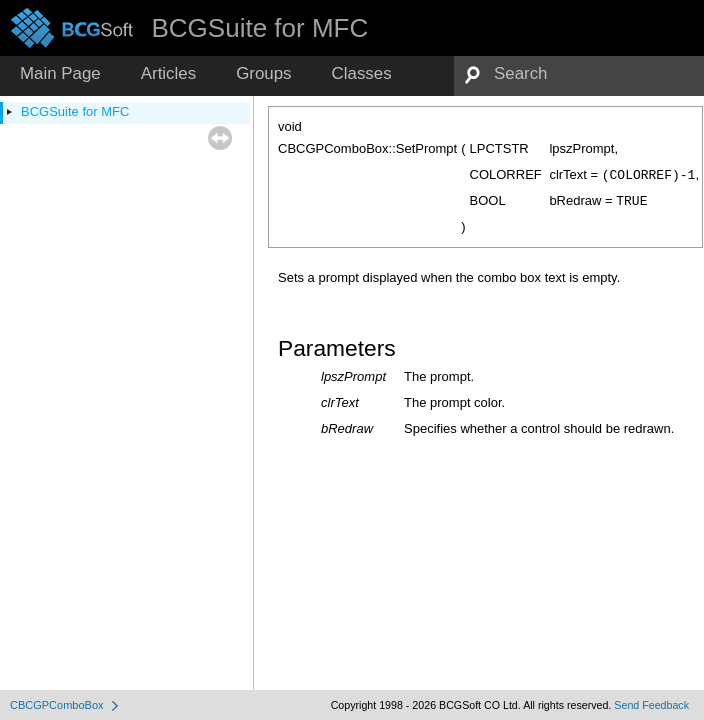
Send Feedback (651, 705)
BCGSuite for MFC (75, 111)
